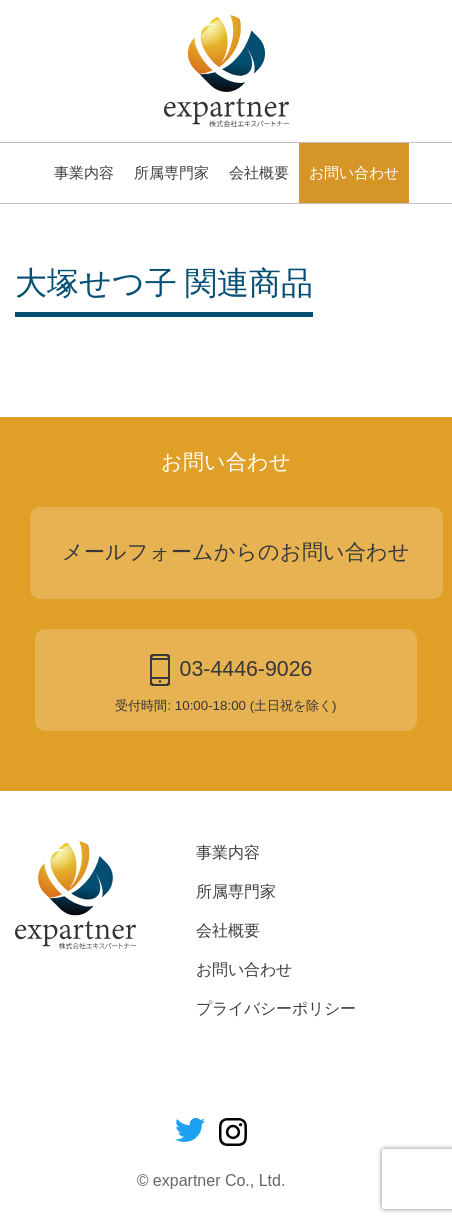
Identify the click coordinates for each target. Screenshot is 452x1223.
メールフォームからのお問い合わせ (236, 552)
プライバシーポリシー (276, 1008)
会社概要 (259, 173)
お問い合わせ (354, 173)
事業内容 (84, 173)
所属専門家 (171, 173)
